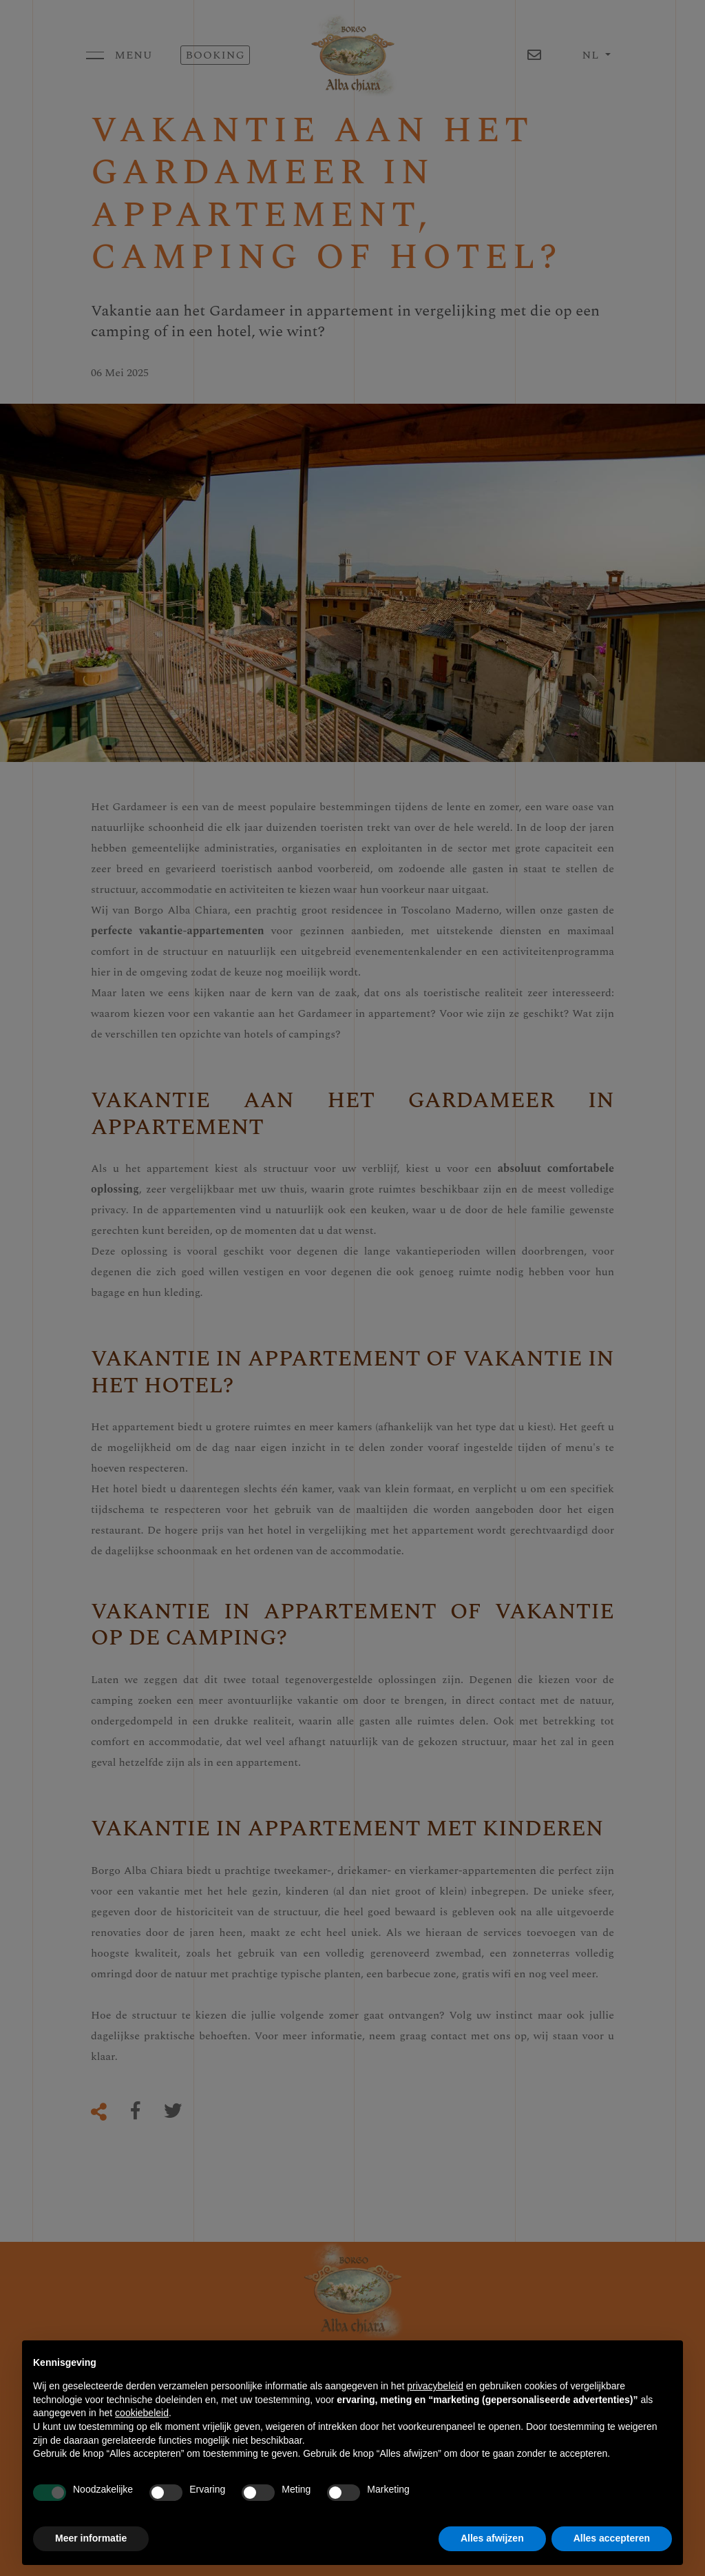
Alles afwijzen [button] (492, 2538)
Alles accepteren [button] (612, 2538)
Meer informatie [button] (91, 2538)
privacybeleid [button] (435, 2385)
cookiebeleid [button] (142, 2412)
